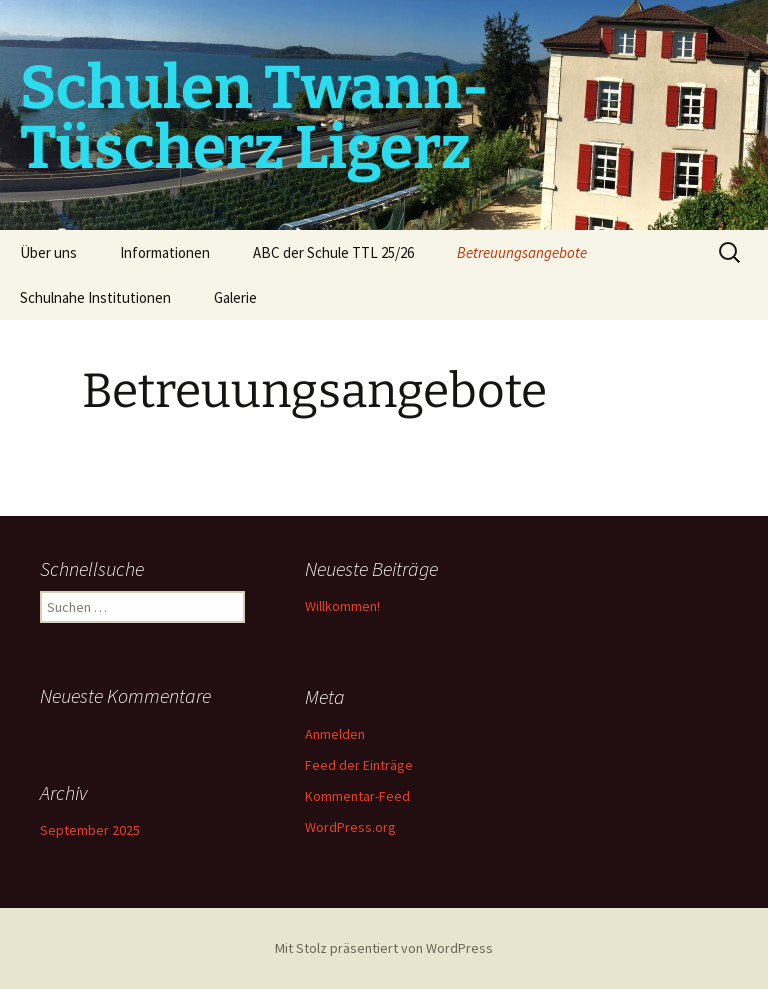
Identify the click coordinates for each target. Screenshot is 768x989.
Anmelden (335, 734)
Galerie (235, 297)
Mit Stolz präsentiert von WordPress (384, 948)
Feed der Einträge (359, 765)
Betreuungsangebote (522, 252)
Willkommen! (342, 606)
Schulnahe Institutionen (95, 297)
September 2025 (90, 830)
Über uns (48, 252)
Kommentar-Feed (357, 796)
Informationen (165, 252)
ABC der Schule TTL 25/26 (333, 252)
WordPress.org (350, 827)
